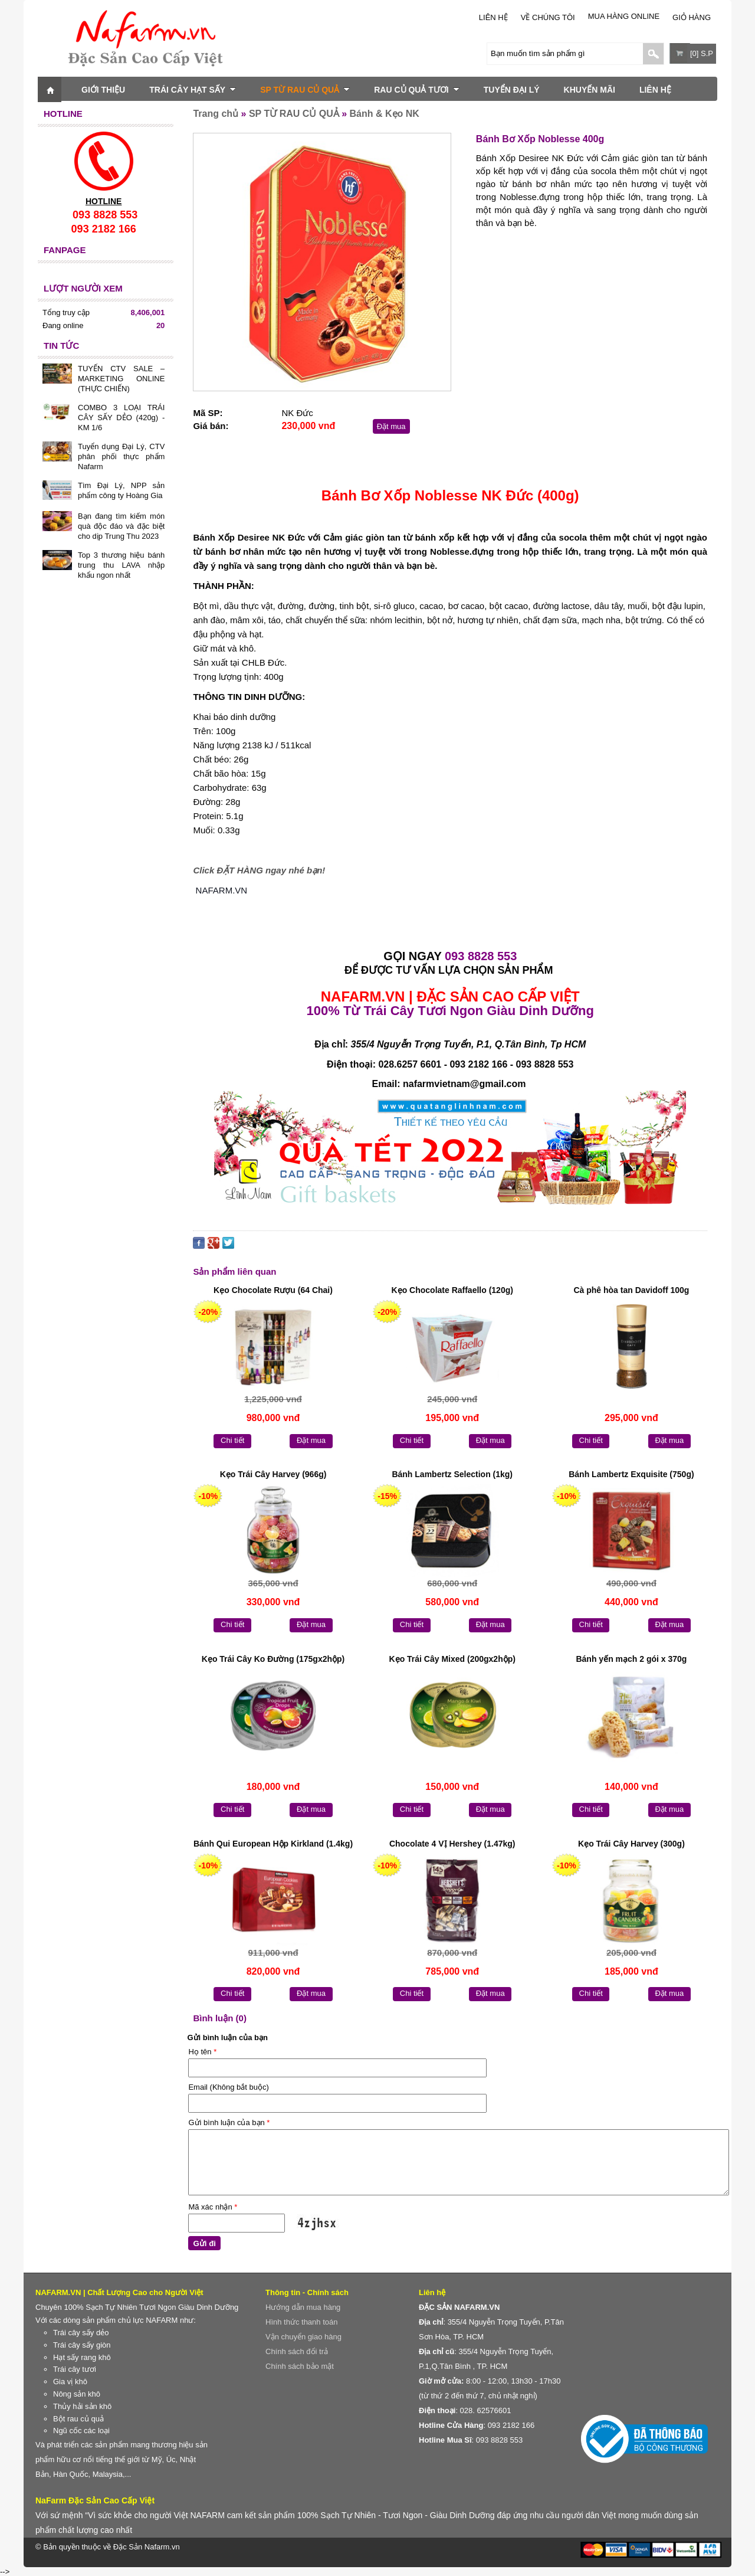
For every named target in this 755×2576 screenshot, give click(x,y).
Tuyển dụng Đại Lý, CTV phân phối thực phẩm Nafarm (121, 456)
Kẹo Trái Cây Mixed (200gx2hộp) (452, 1659)
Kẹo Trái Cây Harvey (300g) (631, 1843)
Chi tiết (232, 1440)
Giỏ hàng (691, 17)
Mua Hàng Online (623, 16)
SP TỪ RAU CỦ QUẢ (305, 89)
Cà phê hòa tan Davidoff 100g (631, 1290)
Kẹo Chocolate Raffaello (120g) (452, 1290)
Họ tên (202, 2051)
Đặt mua (391, 426)
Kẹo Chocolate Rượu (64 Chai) (273, 1290)
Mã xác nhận (212, 2206)
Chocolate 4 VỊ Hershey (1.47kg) (452, 1843)
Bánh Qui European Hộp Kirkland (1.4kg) (273, 1843)
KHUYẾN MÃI (589, 89)
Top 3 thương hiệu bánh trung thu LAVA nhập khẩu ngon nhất (121, 565)
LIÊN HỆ (493, 17)
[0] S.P (701, 53)
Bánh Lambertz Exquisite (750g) (631, 1474)
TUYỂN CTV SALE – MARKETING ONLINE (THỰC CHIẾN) (121, 378)
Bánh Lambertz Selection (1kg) (452, 1474)
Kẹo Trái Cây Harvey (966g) (273, 1474)
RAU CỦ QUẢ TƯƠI (416, 89)
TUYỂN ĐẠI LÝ (512, 89)
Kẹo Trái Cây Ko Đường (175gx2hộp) (273, 1659)
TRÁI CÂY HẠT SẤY (192, 89)
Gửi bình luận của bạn (229, 2122)
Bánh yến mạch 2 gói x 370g (631, 1659)
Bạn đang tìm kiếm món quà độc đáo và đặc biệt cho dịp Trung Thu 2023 (121, 526)
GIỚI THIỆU (103, 89)
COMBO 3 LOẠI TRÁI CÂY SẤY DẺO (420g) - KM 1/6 (121, 417)
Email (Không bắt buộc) (228, 2087)
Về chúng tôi (548, 17)
